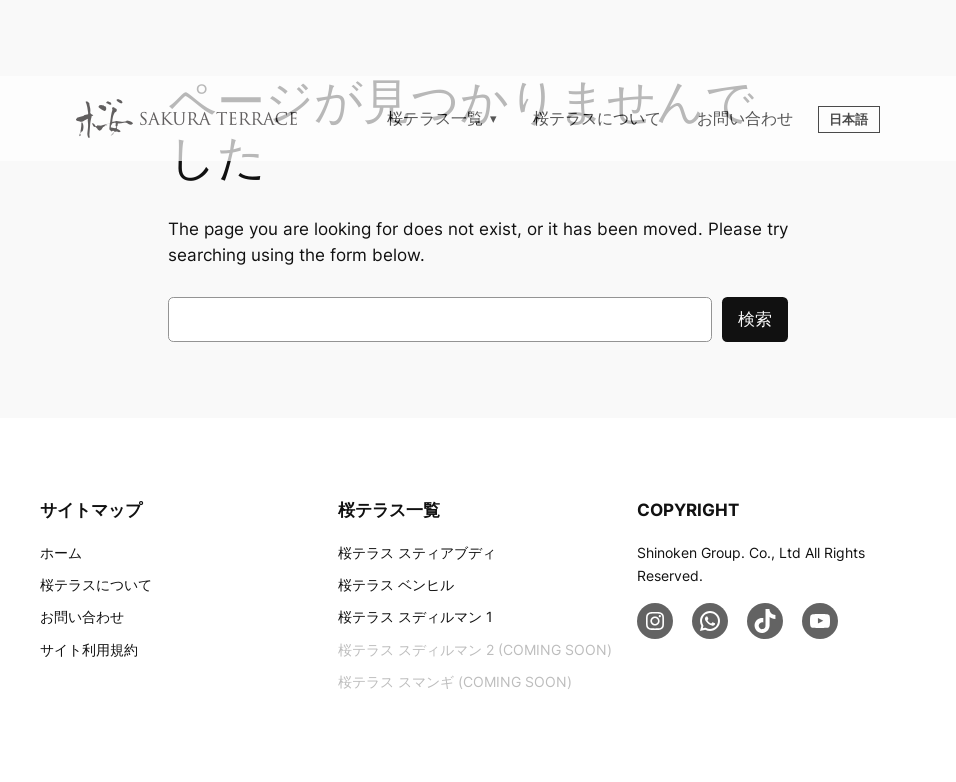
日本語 (849, 119)
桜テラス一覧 (435, 118)
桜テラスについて (597, 118)
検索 (755, 319)
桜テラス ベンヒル (396, 584)
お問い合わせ (745, 118)
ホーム (61, 552)
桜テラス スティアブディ (417, 552)
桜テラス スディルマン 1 (415, 616)
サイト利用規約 (89, 649)
